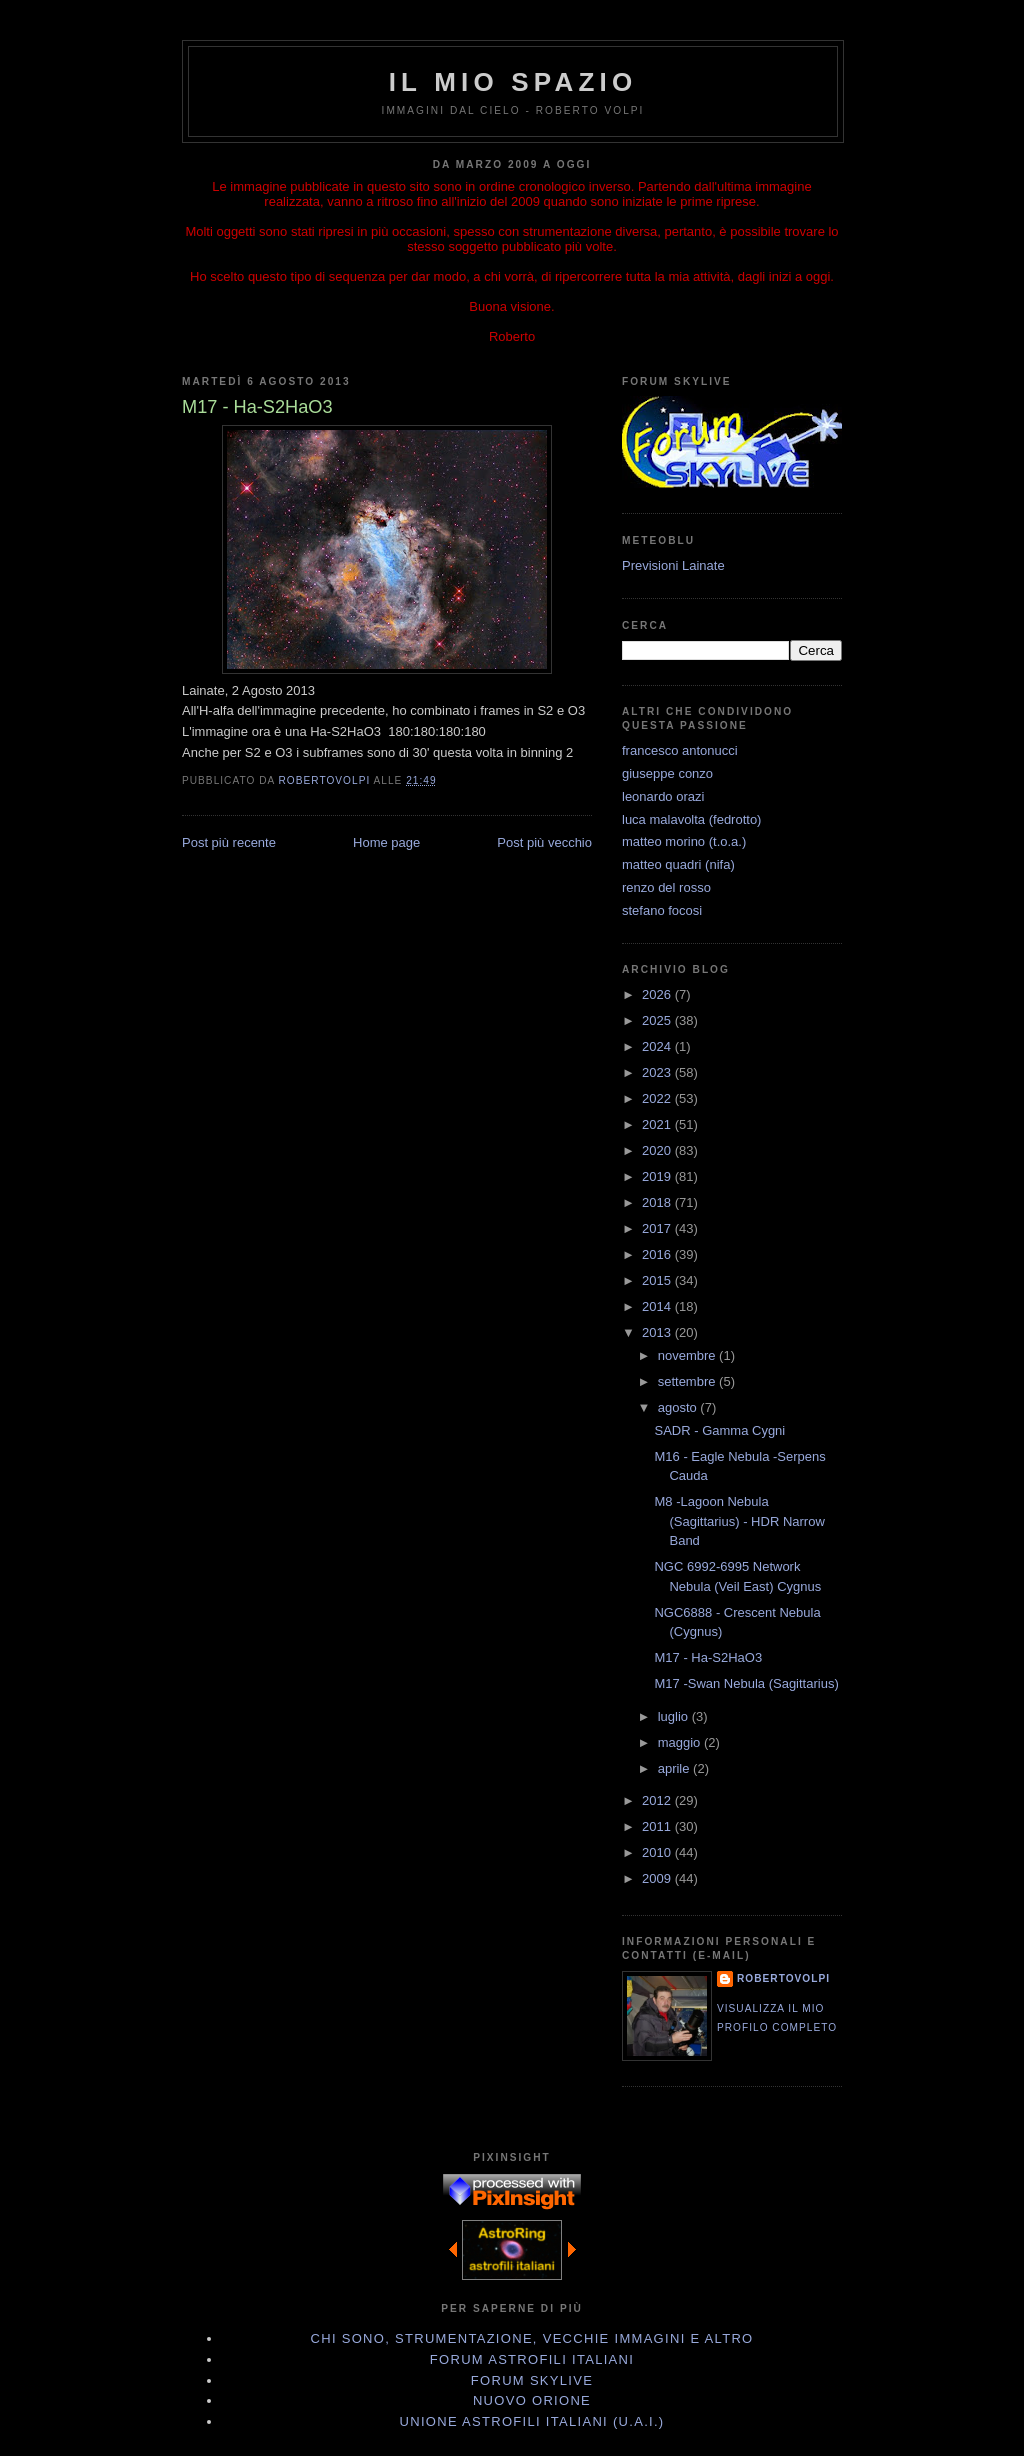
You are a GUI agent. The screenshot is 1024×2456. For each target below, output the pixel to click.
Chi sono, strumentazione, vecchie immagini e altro (532, 2338)
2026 (658, 994)
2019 (658, 1176)
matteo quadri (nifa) (678, 864)
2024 (658, 1046)
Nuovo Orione (532, 2400)
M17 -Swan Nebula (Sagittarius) (746, 1683)
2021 (658, 1124)
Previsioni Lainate (673, 565)
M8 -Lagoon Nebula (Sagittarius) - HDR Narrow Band (739, 1521)
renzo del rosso (666, 887)
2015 (658, 1280)
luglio (675, 1716)
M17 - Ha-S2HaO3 (708, 1657)
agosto (679, 1407)
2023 (658, 1072)
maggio (681, 1742)
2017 (658, 1228)
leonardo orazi (663, 796)
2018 (658, 1202)
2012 (658, 1800)
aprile (675, 1768)
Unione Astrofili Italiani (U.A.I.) (532, 2421)
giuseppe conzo (667, 773)
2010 (658, 1852)
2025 (658, 1020)
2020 (658, 1150)
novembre (688, 1355)
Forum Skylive (532, 2380)
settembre (688, 1381)
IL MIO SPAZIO (513, 82)
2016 (658, 1254)
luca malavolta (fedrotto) (691, 819)
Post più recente (229, 842)
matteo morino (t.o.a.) (684, 841)
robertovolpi (783, 1978)
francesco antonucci (680, 750)
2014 (658, 1306)
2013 (658, 1332)
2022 (658, 1098)
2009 (658, 1878)
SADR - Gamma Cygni (719, 1430)
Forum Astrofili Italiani (532, 2359)
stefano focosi (662, 910)
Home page (386, 842)
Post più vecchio (544, 842)
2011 (658, 1826)
